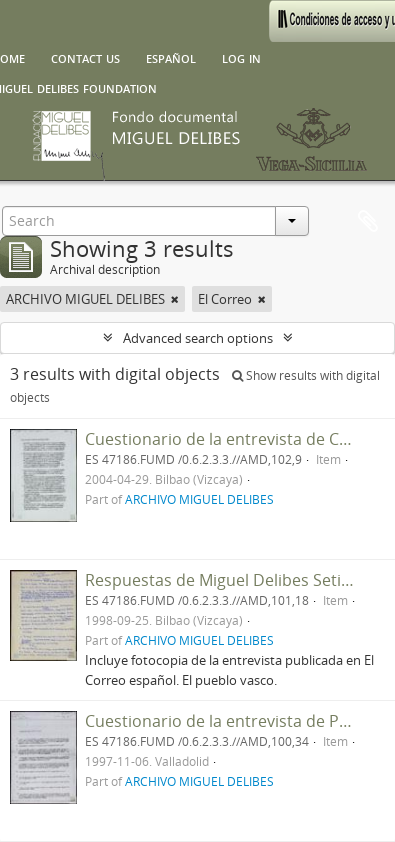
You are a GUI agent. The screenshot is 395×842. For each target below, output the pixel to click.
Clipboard (368, 222)
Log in (241, 57)
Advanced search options (198, 338)
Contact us (85, 57)
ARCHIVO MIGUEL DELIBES (199, 499)
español (171, 57)
